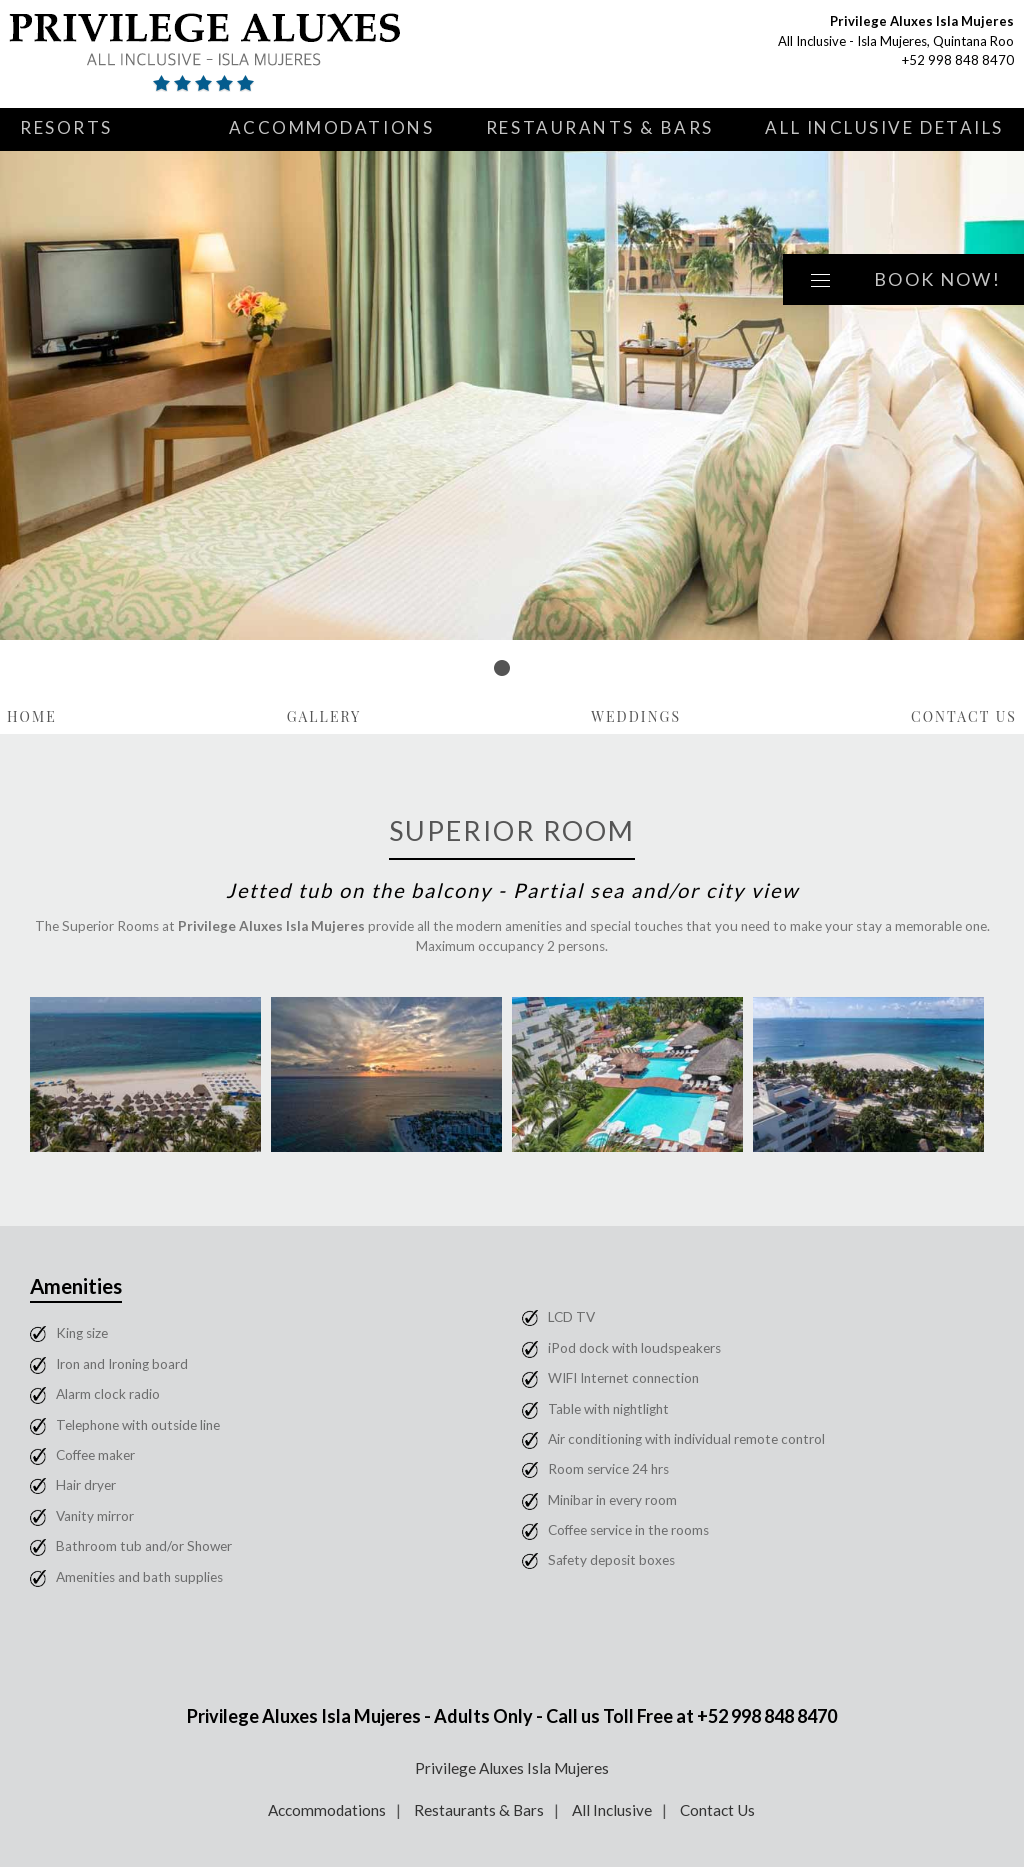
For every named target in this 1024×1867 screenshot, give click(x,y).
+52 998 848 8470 (958, 60)
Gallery (324, 716)
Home (32, 716)
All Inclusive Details (884, 127)
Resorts (66, 127)
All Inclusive (612, 1810)
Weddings (636, 716)
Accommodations (332, 127)
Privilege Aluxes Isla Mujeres (512, 1768)
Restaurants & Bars (600, 127)
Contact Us (964, 716)
